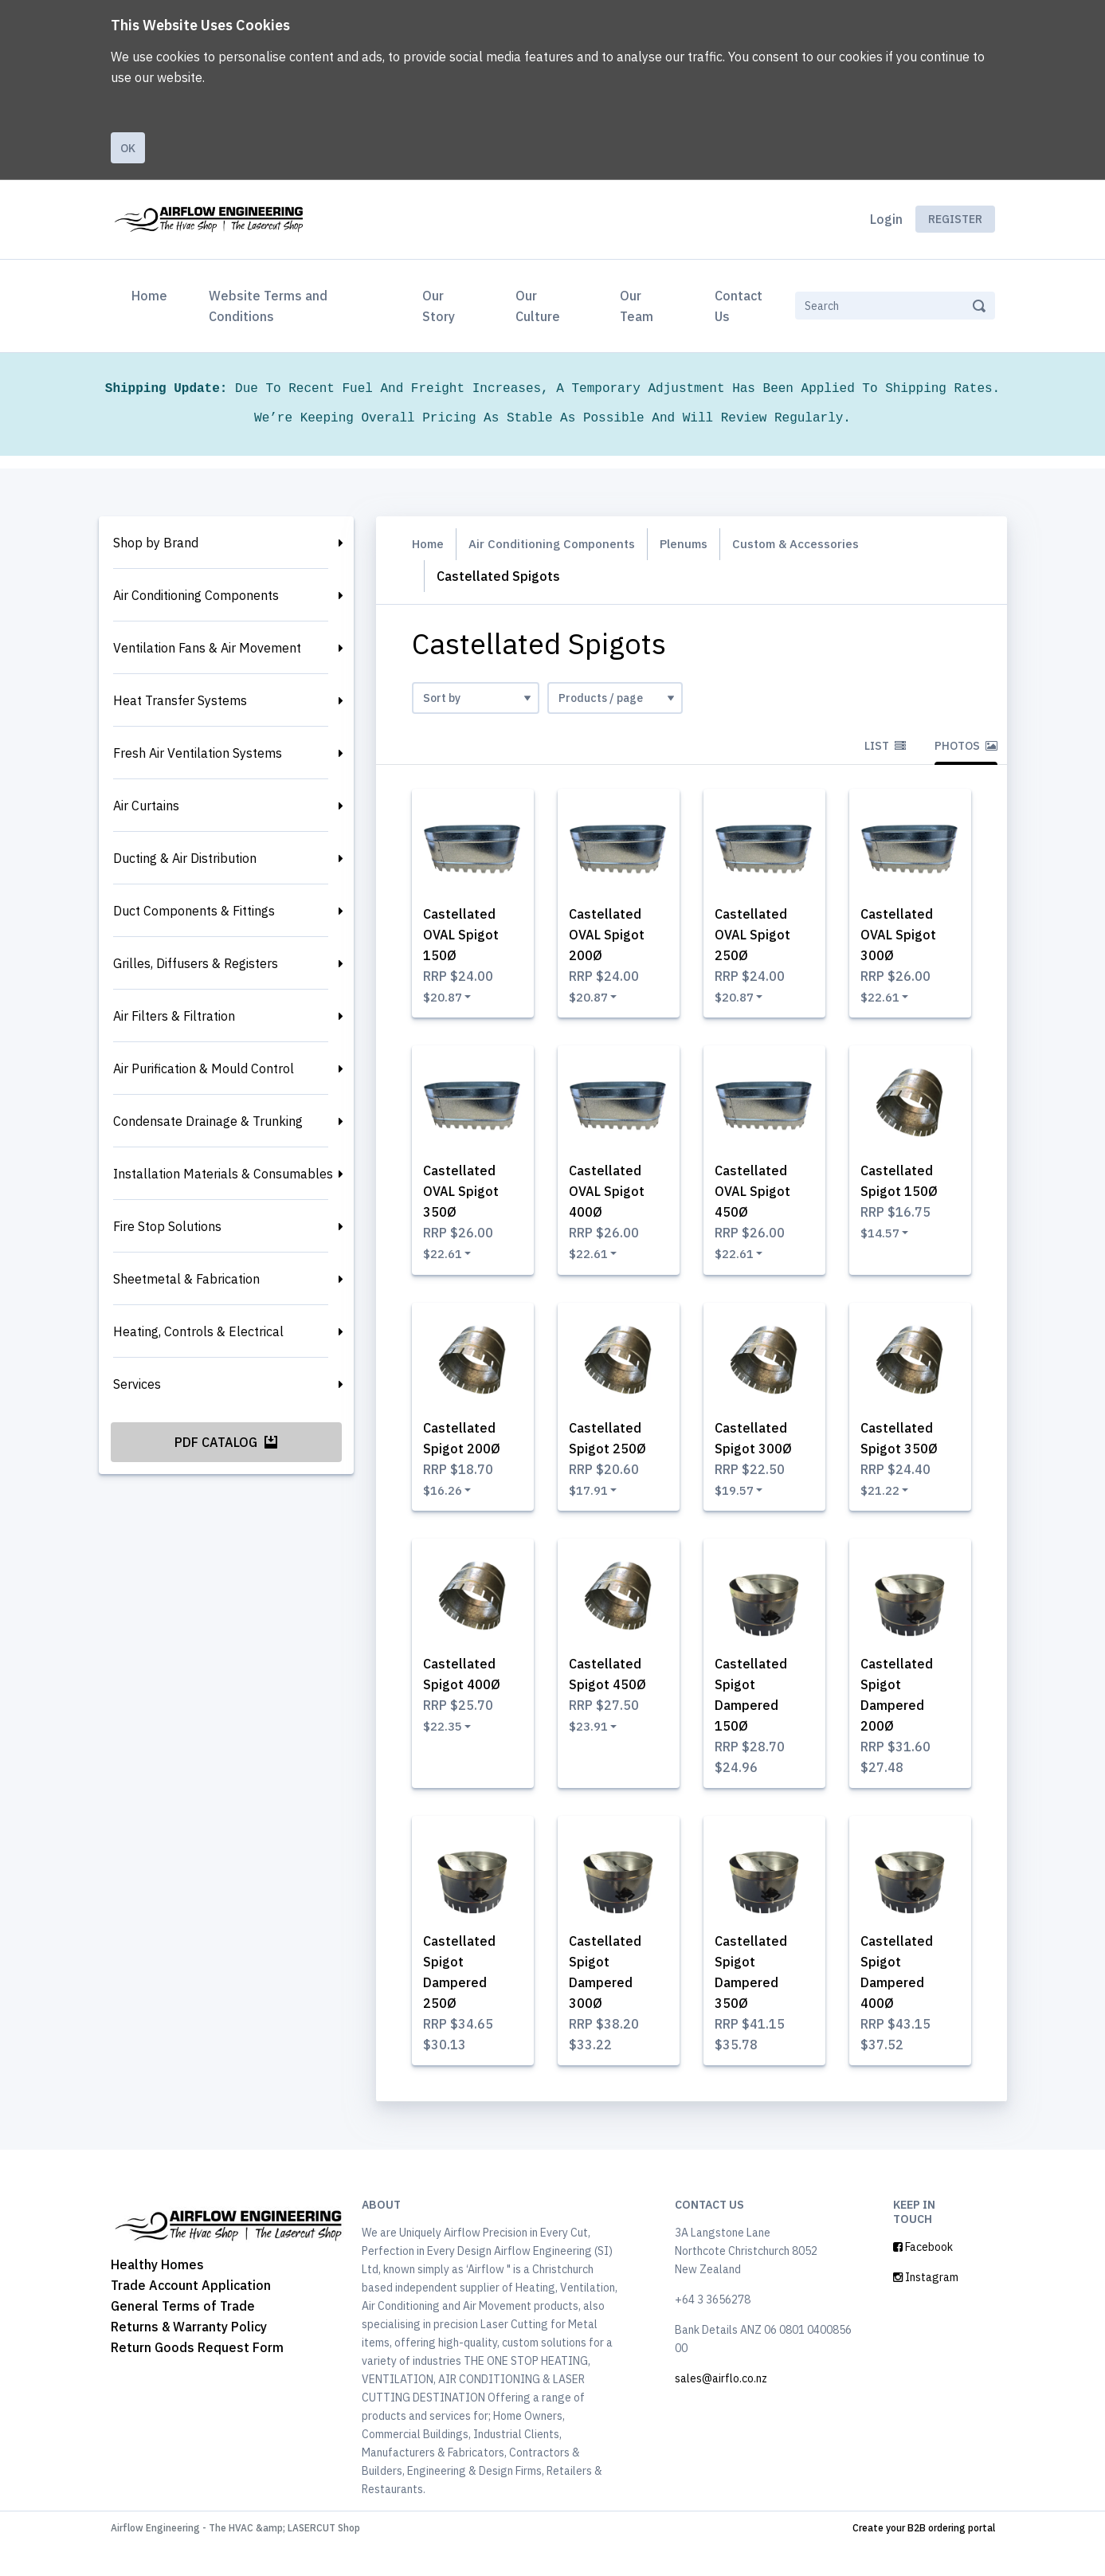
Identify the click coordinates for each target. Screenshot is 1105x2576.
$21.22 (885, 1504)
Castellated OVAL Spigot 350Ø (467, 1199)
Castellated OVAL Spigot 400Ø (613, 1199)
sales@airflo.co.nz (721, 2409)
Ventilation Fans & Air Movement (207, 648)
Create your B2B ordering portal (923, 2559)
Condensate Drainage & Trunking (208, 1121)
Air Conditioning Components (196, 595)
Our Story (438, 306)
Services (137, 1384)
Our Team (636, 306)
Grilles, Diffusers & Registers (195, 963)
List (885, 746)
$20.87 (447, 999)
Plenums (701, 544)
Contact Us (738, 306)
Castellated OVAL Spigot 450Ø (759, 1199)
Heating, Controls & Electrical (198, 1331)
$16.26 (447, 1504)
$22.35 (447, 1747)
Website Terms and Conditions (268, 306)
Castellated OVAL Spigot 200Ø (613, 936)
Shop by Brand (155, 543)
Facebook (923, 2278)
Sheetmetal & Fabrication (186, 1279)
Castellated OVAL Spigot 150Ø (467, 936)
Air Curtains (146, 806)
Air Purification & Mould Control (203, 1068)
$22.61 (885, 999)
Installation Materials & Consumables (223, 1174)
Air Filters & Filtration (174, 1016)
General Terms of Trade (183, 2336)
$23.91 (593, 1747)
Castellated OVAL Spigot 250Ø (759, 936)
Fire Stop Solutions (167, 1226)
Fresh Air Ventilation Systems (197, 753)
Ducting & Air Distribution (185, 858)
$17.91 (593, 1504)
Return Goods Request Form (197, 2378)
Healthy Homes (157, 2295)
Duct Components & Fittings (194, 911)
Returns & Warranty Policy (189, 2357)
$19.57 (739, 1504)
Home (152, 294)
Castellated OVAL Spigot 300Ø (905, 936)
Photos (966, 746)
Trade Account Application (191, 2315)
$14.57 (885, 1241)
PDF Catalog (225, 1442)
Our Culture (537, 306)
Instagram (925, 2308)
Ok (127, 148)
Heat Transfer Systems (180, 700)
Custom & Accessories (820, 544)
